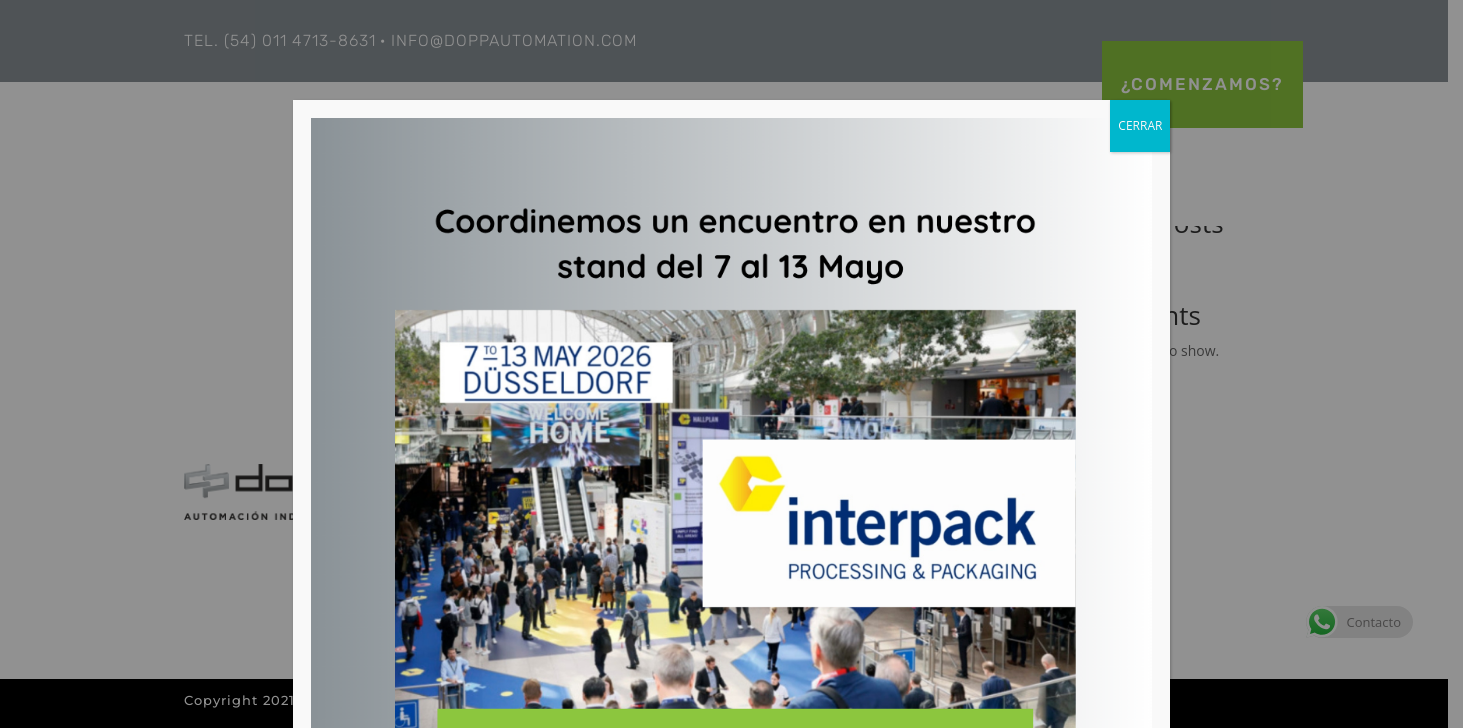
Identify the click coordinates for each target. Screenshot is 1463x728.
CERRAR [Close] (1140, 125)
